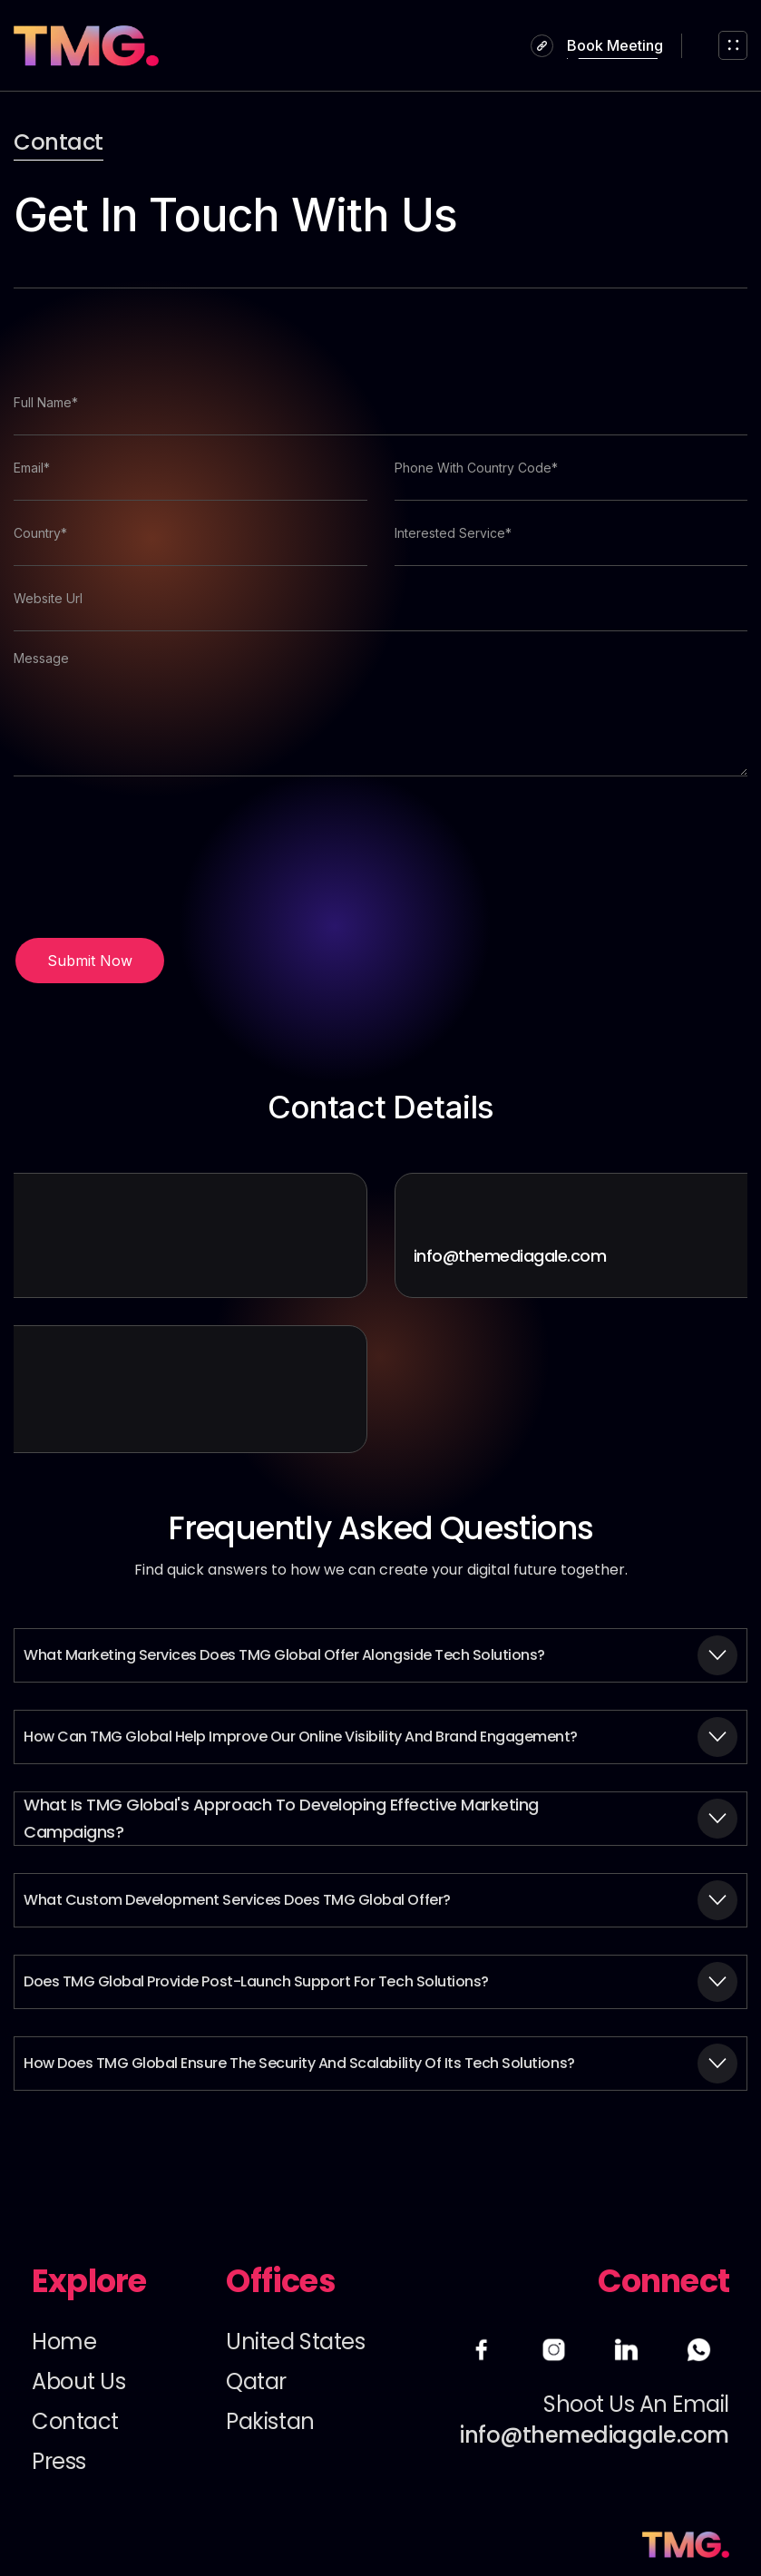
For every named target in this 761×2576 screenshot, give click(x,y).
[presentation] (151, 857)
